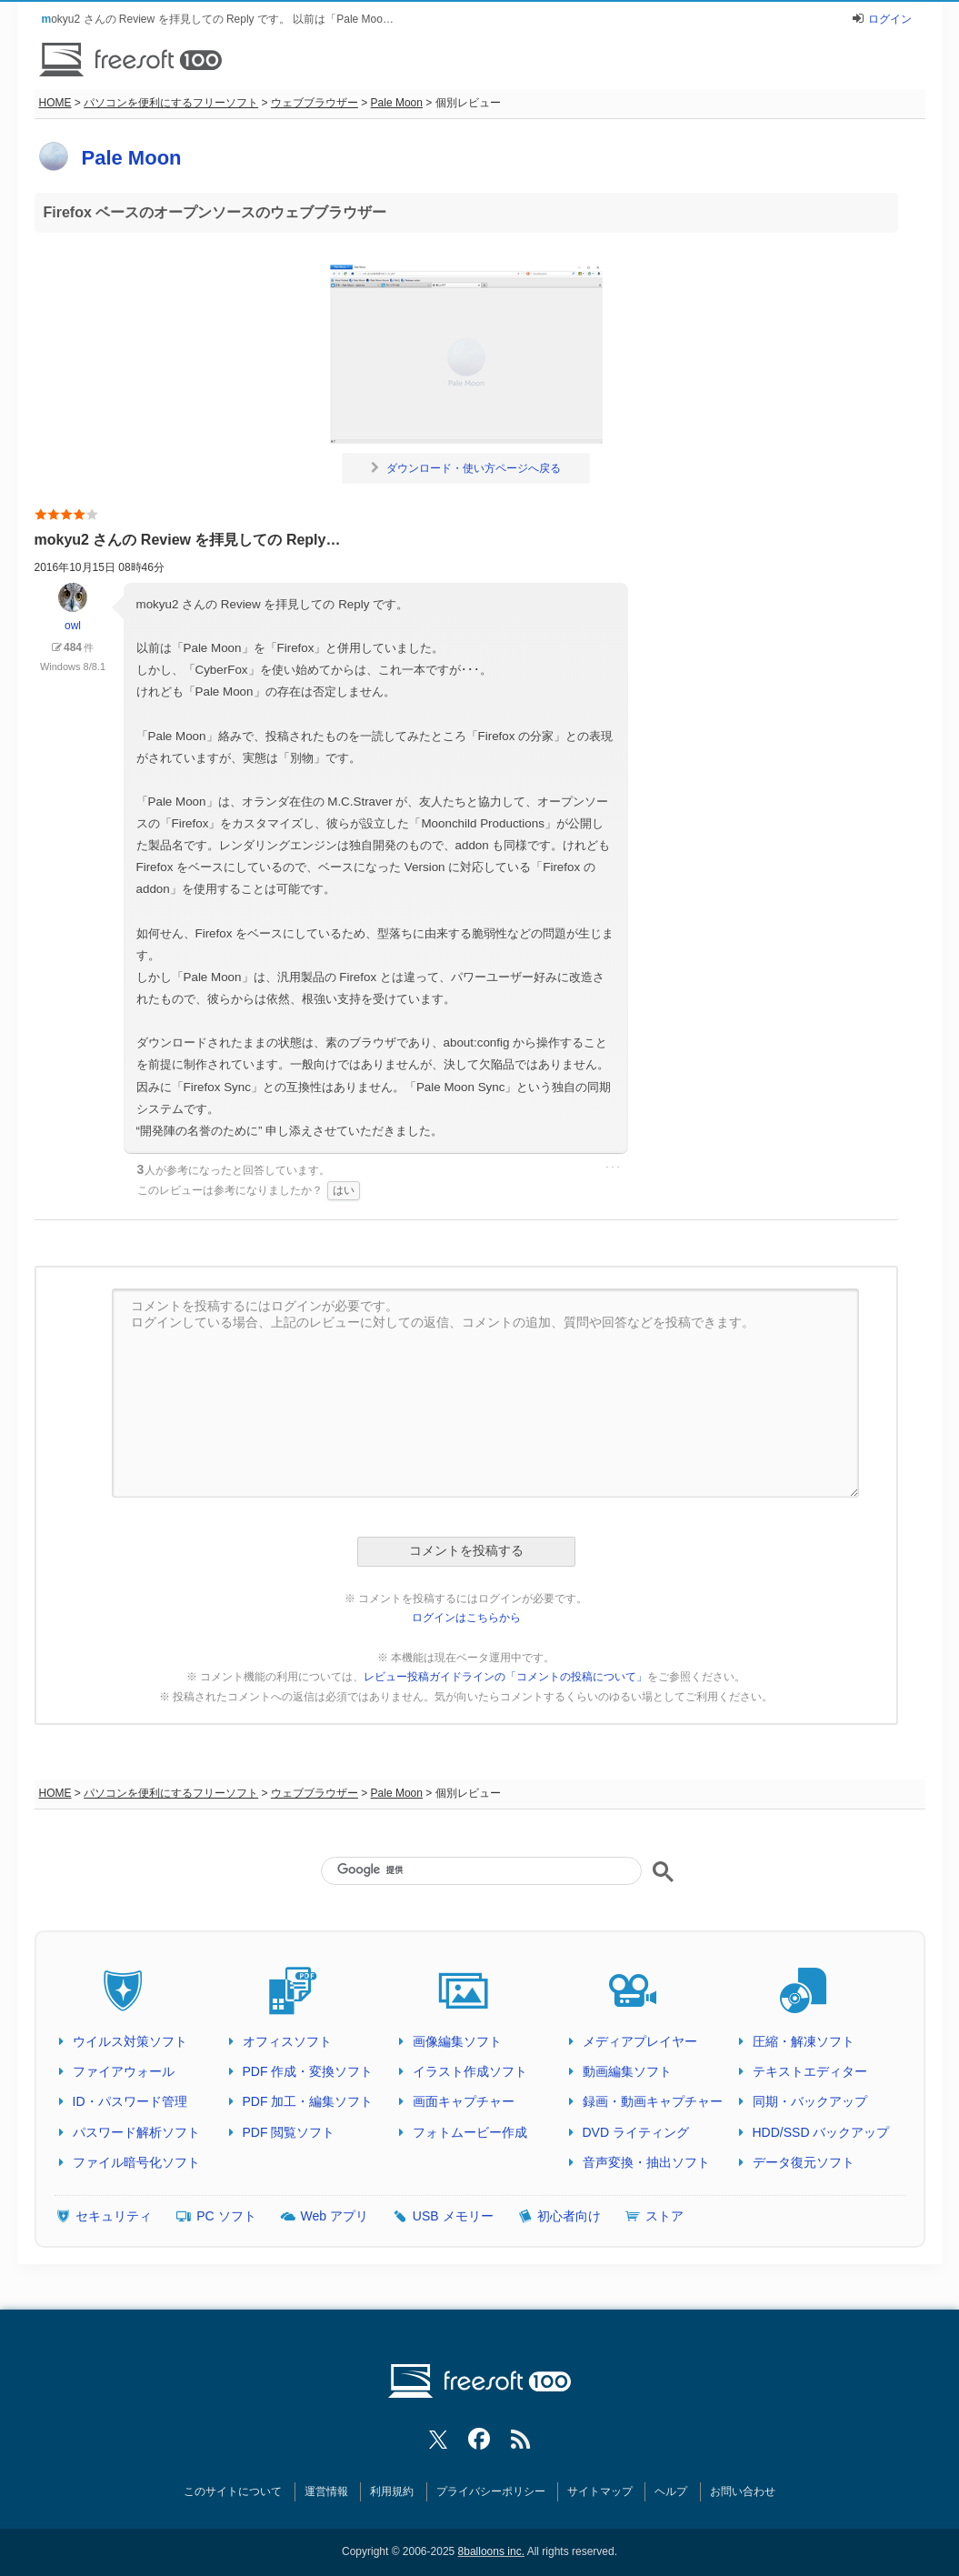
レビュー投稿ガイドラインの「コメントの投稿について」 (505, 1676)
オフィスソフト (287, 2041)
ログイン (890, 19)
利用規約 (392, 2491)
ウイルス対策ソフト (130, 2041)
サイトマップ (600, 2491)
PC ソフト (225, 2216)
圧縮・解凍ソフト (803, 2041)
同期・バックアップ (810, 2101)
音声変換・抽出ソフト (646, 2162)
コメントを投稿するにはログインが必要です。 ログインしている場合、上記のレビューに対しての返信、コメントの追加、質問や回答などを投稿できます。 (485, 1393)
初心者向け (569, 2216)
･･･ (612, 1167)
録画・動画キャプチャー (653, 2101)
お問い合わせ (742, 2491)
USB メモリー (453, 2216)
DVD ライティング (636, 2132)
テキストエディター (810, 2071)
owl (72, 607)
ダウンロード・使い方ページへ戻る (466, 468)
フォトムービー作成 (470, 2132)
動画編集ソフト (627, 2071)
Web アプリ (334, 2216)
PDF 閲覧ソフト (289, 2132)
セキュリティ (113, 2216)
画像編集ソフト (457, 2041)
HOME (55, 102)
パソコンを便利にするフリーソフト (171, 102)
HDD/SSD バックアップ (821, 2132)
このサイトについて (233, 2491)
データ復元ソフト (803, 2162)
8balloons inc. (491, 2551)
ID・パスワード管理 (130, 2101)
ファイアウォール (124, 2071)
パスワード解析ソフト (136, 2132)
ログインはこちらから (466, 1617)
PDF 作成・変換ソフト (308, 2071)
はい (344, 1190)
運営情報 (326, 2491)
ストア (664, 2216)
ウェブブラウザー (314, 102)
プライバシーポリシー (490, 2491)
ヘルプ (670, 2491)
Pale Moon (397, 102)
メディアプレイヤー (640, 2041)
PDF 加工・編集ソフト (308, 2101)
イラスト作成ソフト (470, 2071)
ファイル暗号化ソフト (136, 2162)
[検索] (480, 1869)
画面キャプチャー (463, 2101)
